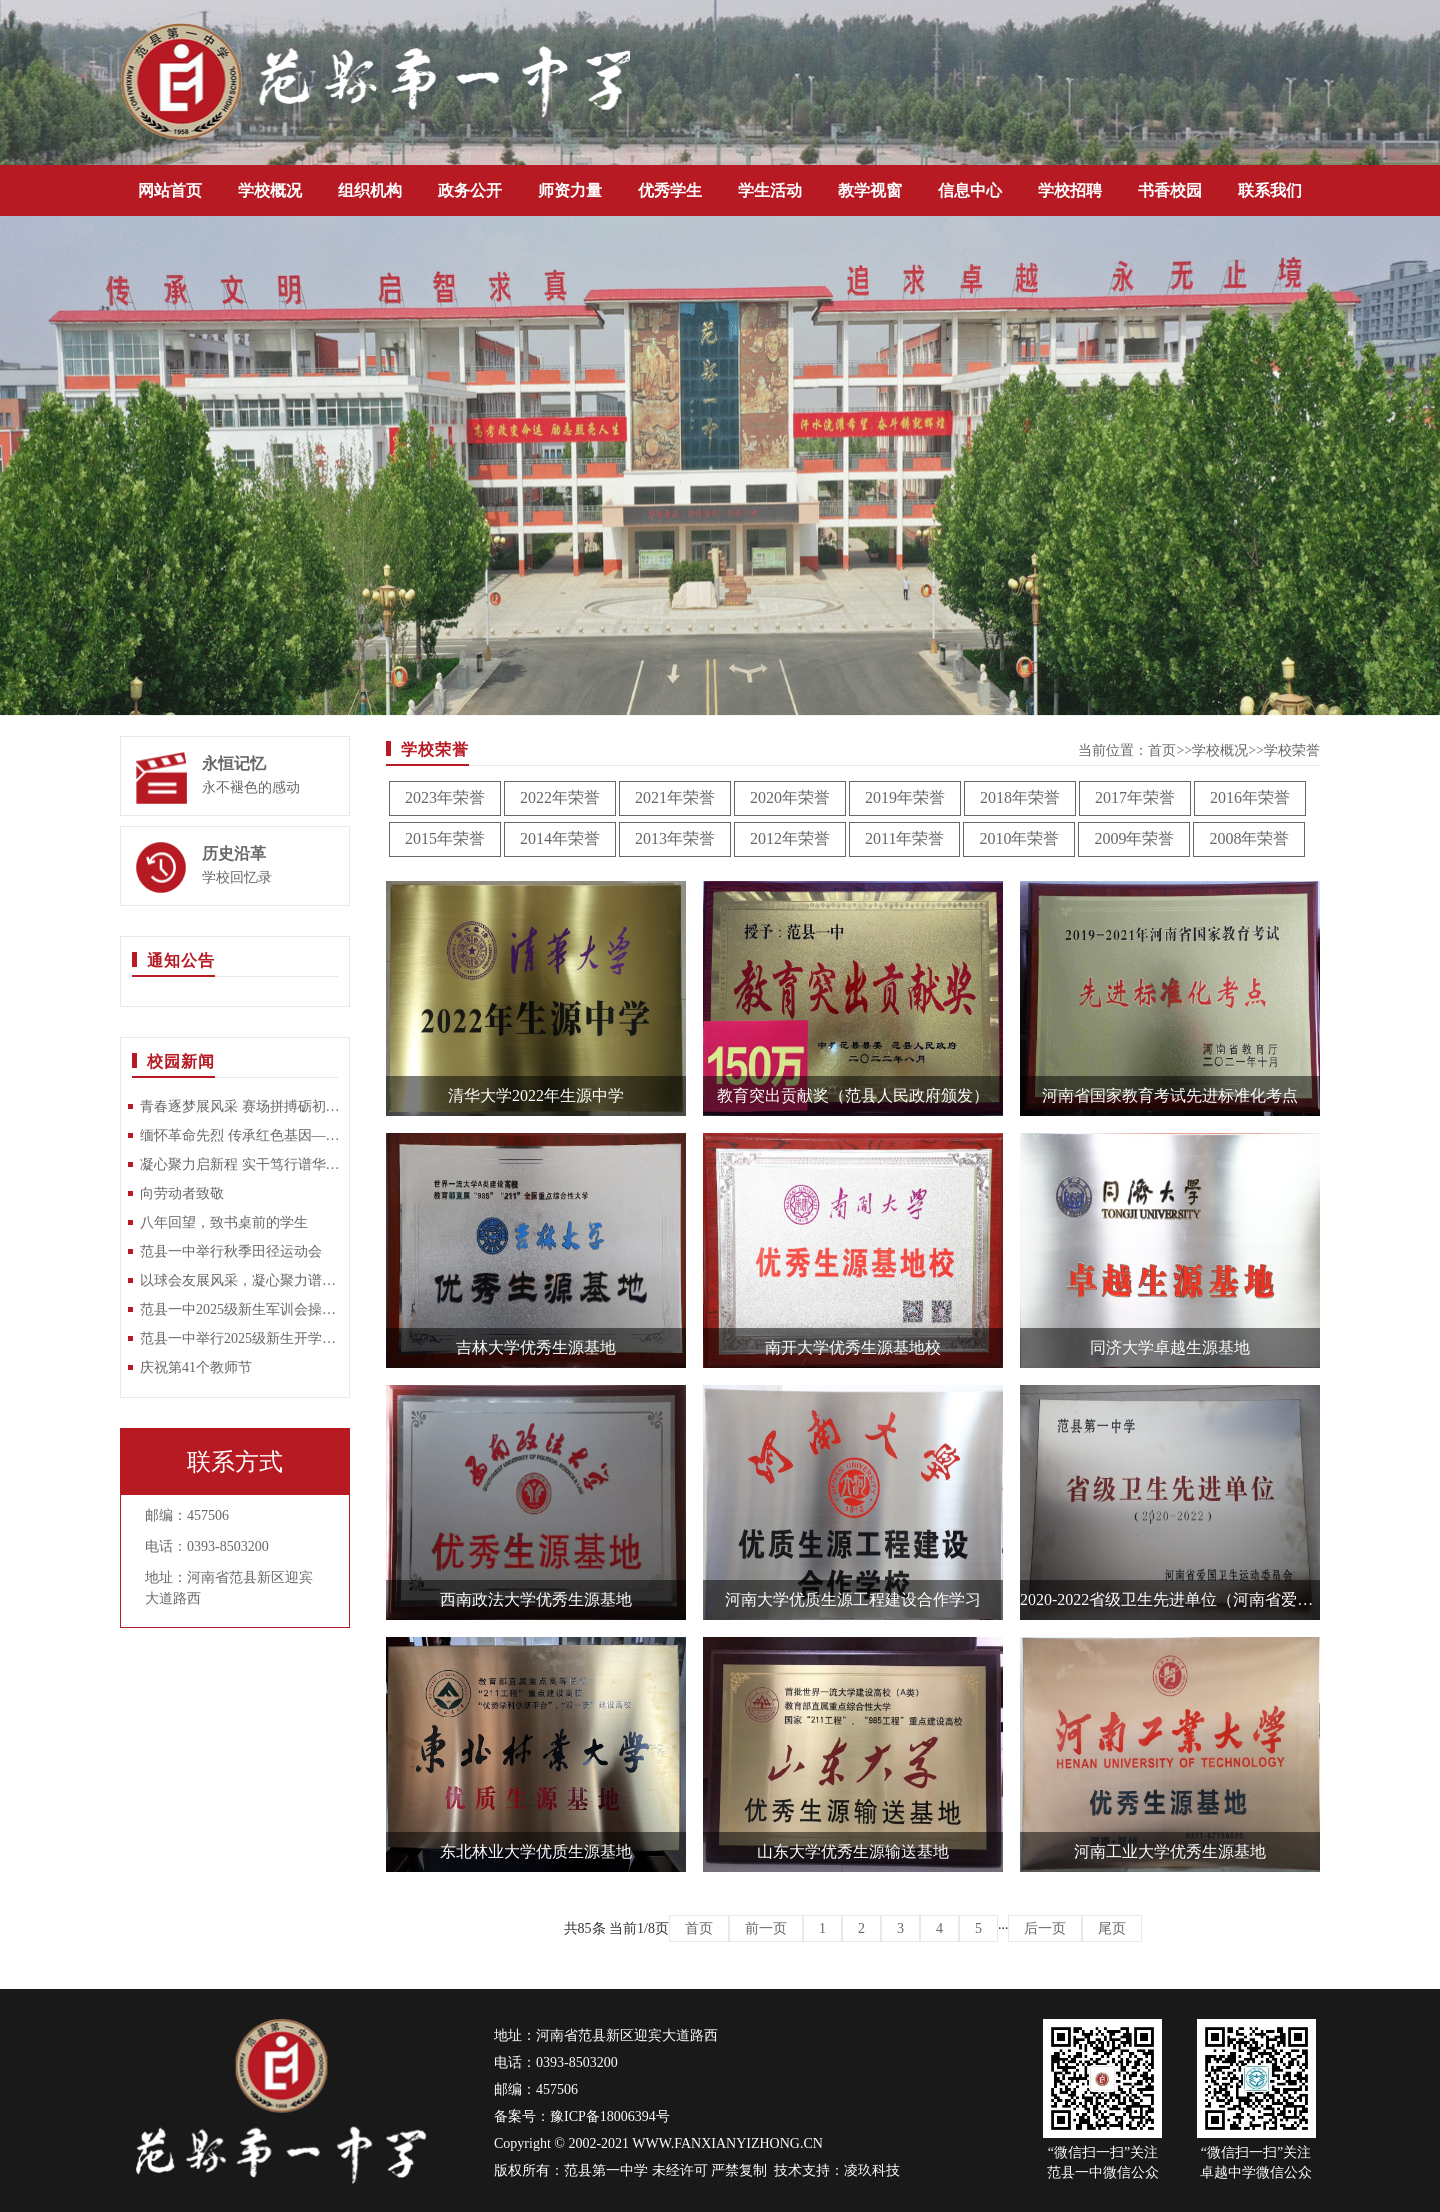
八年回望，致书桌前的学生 (224, 1222)
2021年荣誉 (675, 797)
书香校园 (1170, 190)
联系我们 (1270, 190)
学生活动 (770, 190)
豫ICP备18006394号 (610, 2116)
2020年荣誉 (790, 797)
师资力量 (570, 190)
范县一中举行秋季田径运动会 (231, 1251)
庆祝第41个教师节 (196, 1367)
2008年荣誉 (1249, 838)
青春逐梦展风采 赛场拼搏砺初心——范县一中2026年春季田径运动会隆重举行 (240, 1106)
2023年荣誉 (445, 797)
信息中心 (970, 190)
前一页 (766, 1928)
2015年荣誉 (445, 838)
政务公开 (470, 190)
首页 (1162, 750)
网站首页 (170, 190)
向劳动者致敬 (182, 1193)
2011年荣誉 (904, 838)
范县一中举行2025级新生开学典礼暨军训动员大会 (240, 1338)
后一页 (1045, 1928)
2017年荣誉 (1135, 797)
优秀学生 (670, 190)
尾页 (1112, 1928)
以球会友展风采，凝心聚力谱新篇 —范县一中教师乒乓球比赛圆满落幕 (240, 1280)
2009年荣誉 (1134, 838)
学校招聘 (1070, 190)
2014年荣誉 (560, 838)
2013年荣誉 (675, 838)
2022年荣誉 (560, 797)
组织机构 (370, 190)
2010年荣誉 (1019, 838)
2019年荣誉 (905, 797)
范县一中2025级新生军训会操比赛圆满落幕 (240, 1309)
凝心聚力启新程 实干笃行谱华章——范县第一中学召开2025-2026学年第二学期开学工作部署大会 (240, 1164)
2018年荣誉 (1020, 797)
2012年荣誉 (790, 838)
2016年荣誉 (1250, 797)
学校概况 (270, 190)
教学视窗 (870, 190)
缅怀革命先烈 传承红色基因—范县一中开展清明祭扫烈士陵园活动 (240, 1135)
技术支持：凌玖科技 (837, 2170)
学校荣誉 (1292, 750)
